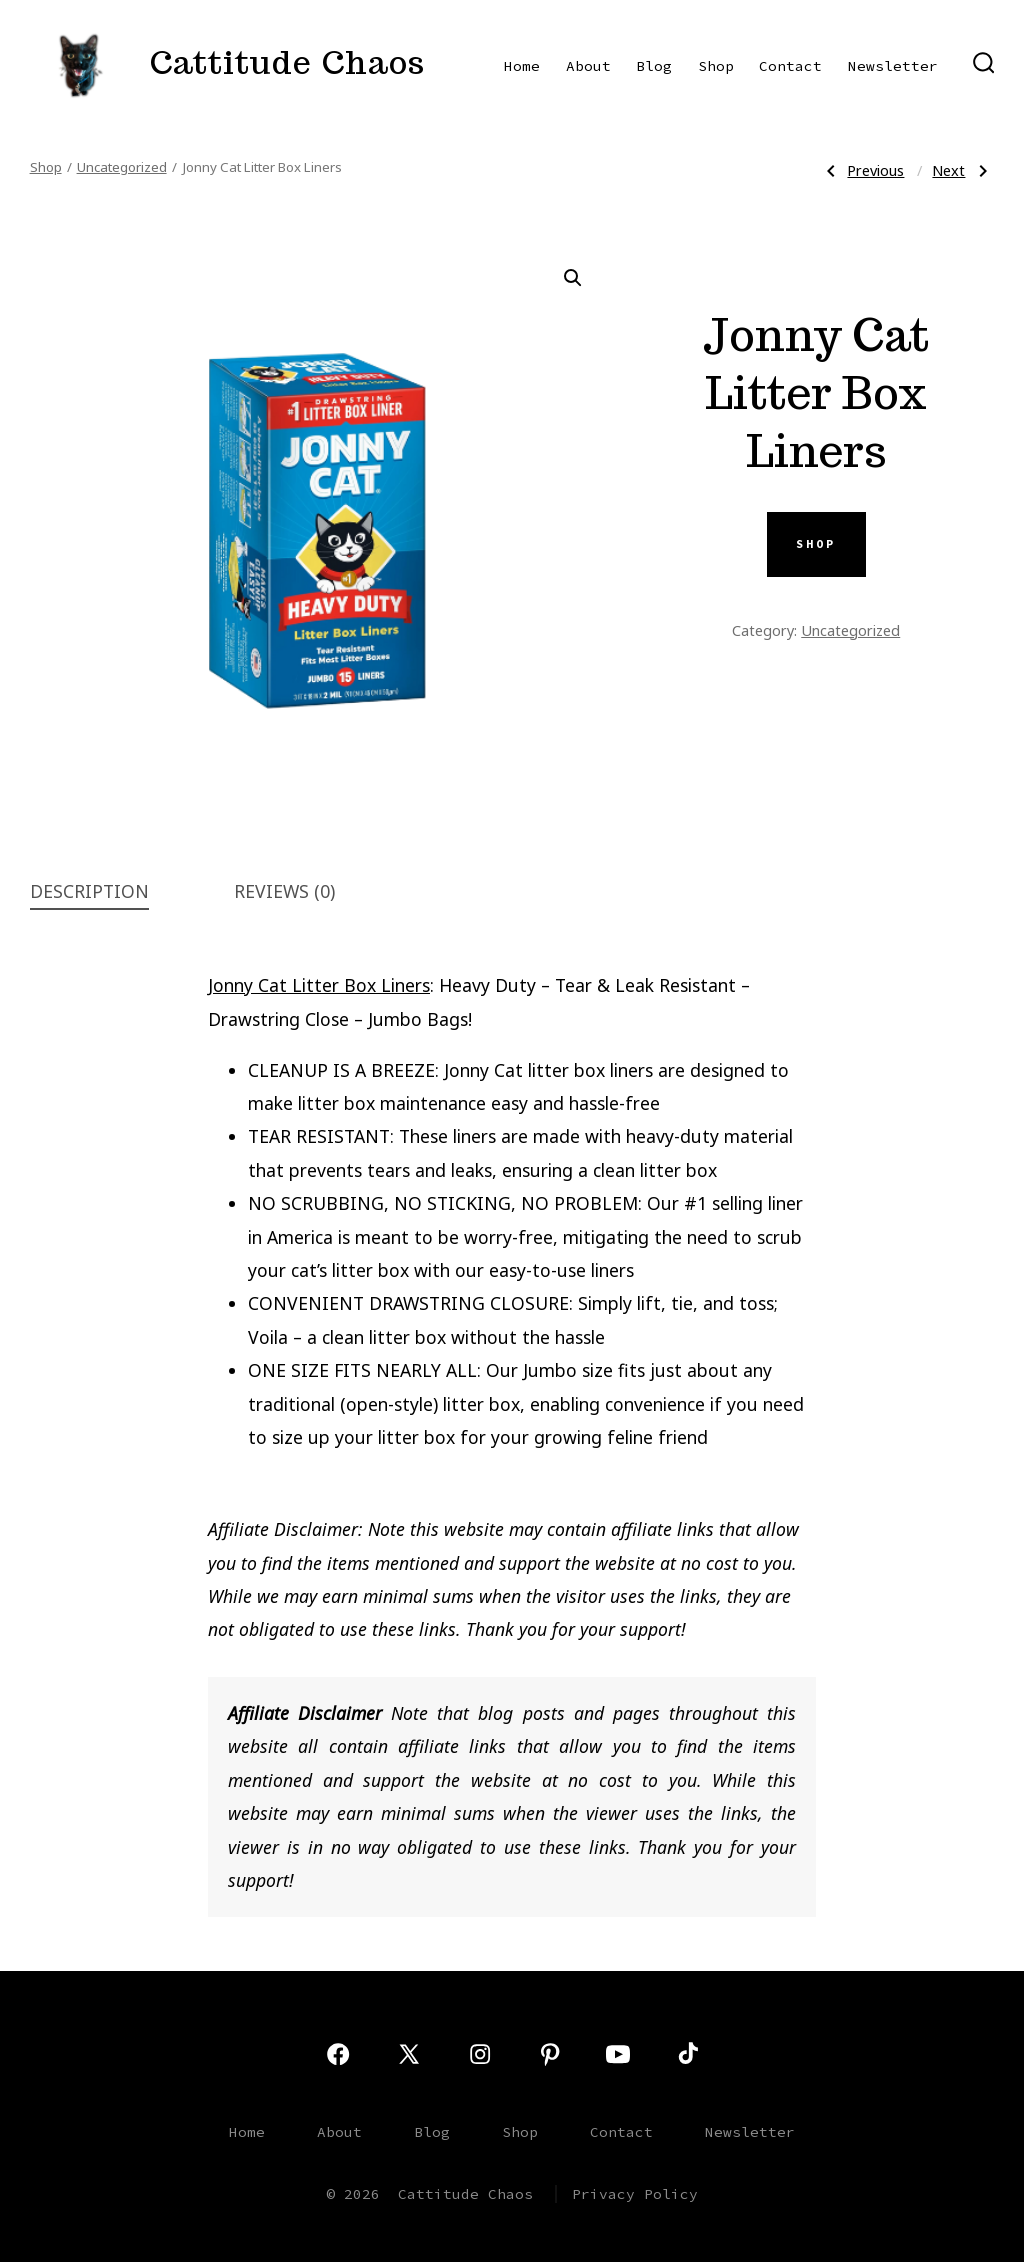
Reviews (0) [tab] (284, 891)
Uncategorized (122, 167)
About (588, 66)
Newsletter (893, 66)
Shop (716, 66)
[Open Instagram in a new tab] (480, 2054)
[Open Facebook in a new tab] (338, 2054)
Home (522, 66)
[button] (573, 278)
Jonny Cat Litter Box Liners (319, 985)
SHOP (816, 544)
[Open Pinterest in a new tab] (550, 2054)
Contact (790, 66)
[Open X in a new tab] (409, 2054)
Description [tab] (89, 891)
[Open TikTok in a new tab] (686, 2054)
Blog (654, 66)
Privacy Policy (635, 2194)
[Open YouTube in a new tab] (618, 2054)
